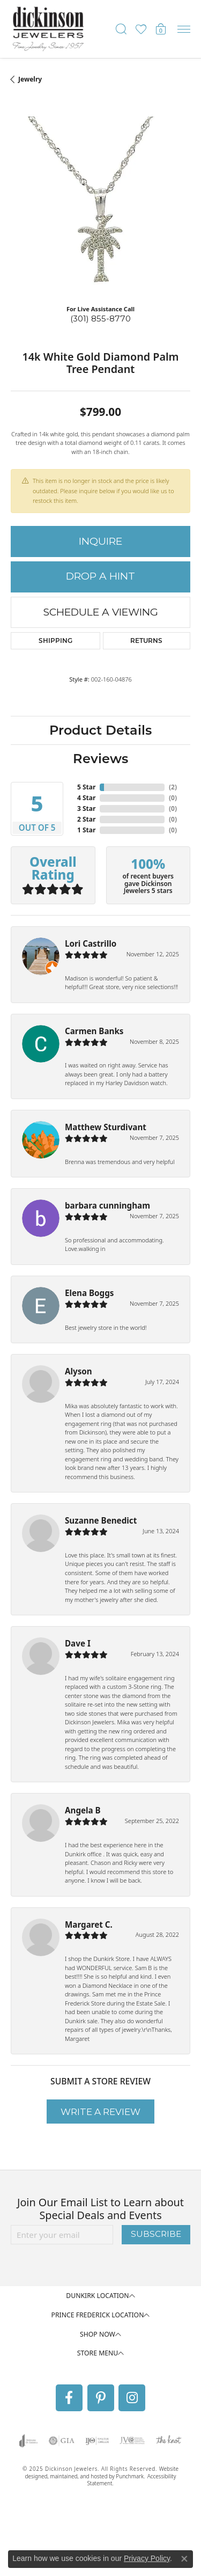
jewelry (30, 79)
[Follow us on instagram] (131, 2397)
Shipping (55, 640)
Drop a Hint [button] (100, 576)
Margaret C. (89, 1924)
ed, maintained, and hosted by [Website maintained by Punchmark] (78, 2476)
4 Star (86, 797)
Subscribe (156, 2234)
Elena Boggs (89, 1292)
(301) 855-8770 (100, 318)
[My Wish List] (141, 29)
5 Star (86, 787)
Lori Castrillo (90, 943)
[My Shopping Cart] (161, 29)
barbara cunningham (107, 1205)
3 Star (86, 808)
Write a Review (100, 2111)
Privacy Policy (147, 2558)
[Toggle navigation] (184, 29)
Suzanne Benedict (101, 1520)
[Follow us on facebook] (69, 2397)
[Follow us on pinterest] (100, 2397)
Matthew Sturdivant (105, 1127)
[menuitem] (28, 2441)
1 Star (86, 830)
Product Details (100, 730)
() (173, 787)
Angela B (83, 1810)
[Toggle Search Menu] (121, 29)
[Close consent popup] (184, 2559)
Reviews (100, 758)
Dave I (78, 1643)
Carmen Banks (94, 1031)
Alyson (78, 1371)
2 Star (86, 819)
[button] (100, 2296)
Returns (146, 640)
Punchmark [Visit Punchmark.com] (130, 2476)
